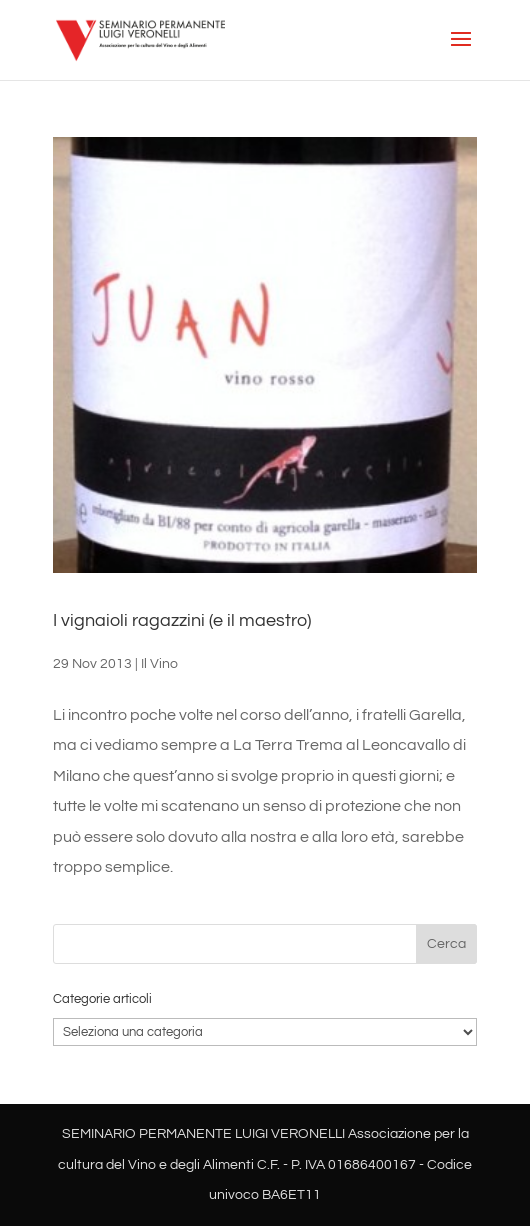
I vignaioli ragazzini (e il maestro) (182, 620)
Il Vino (159, 664)
